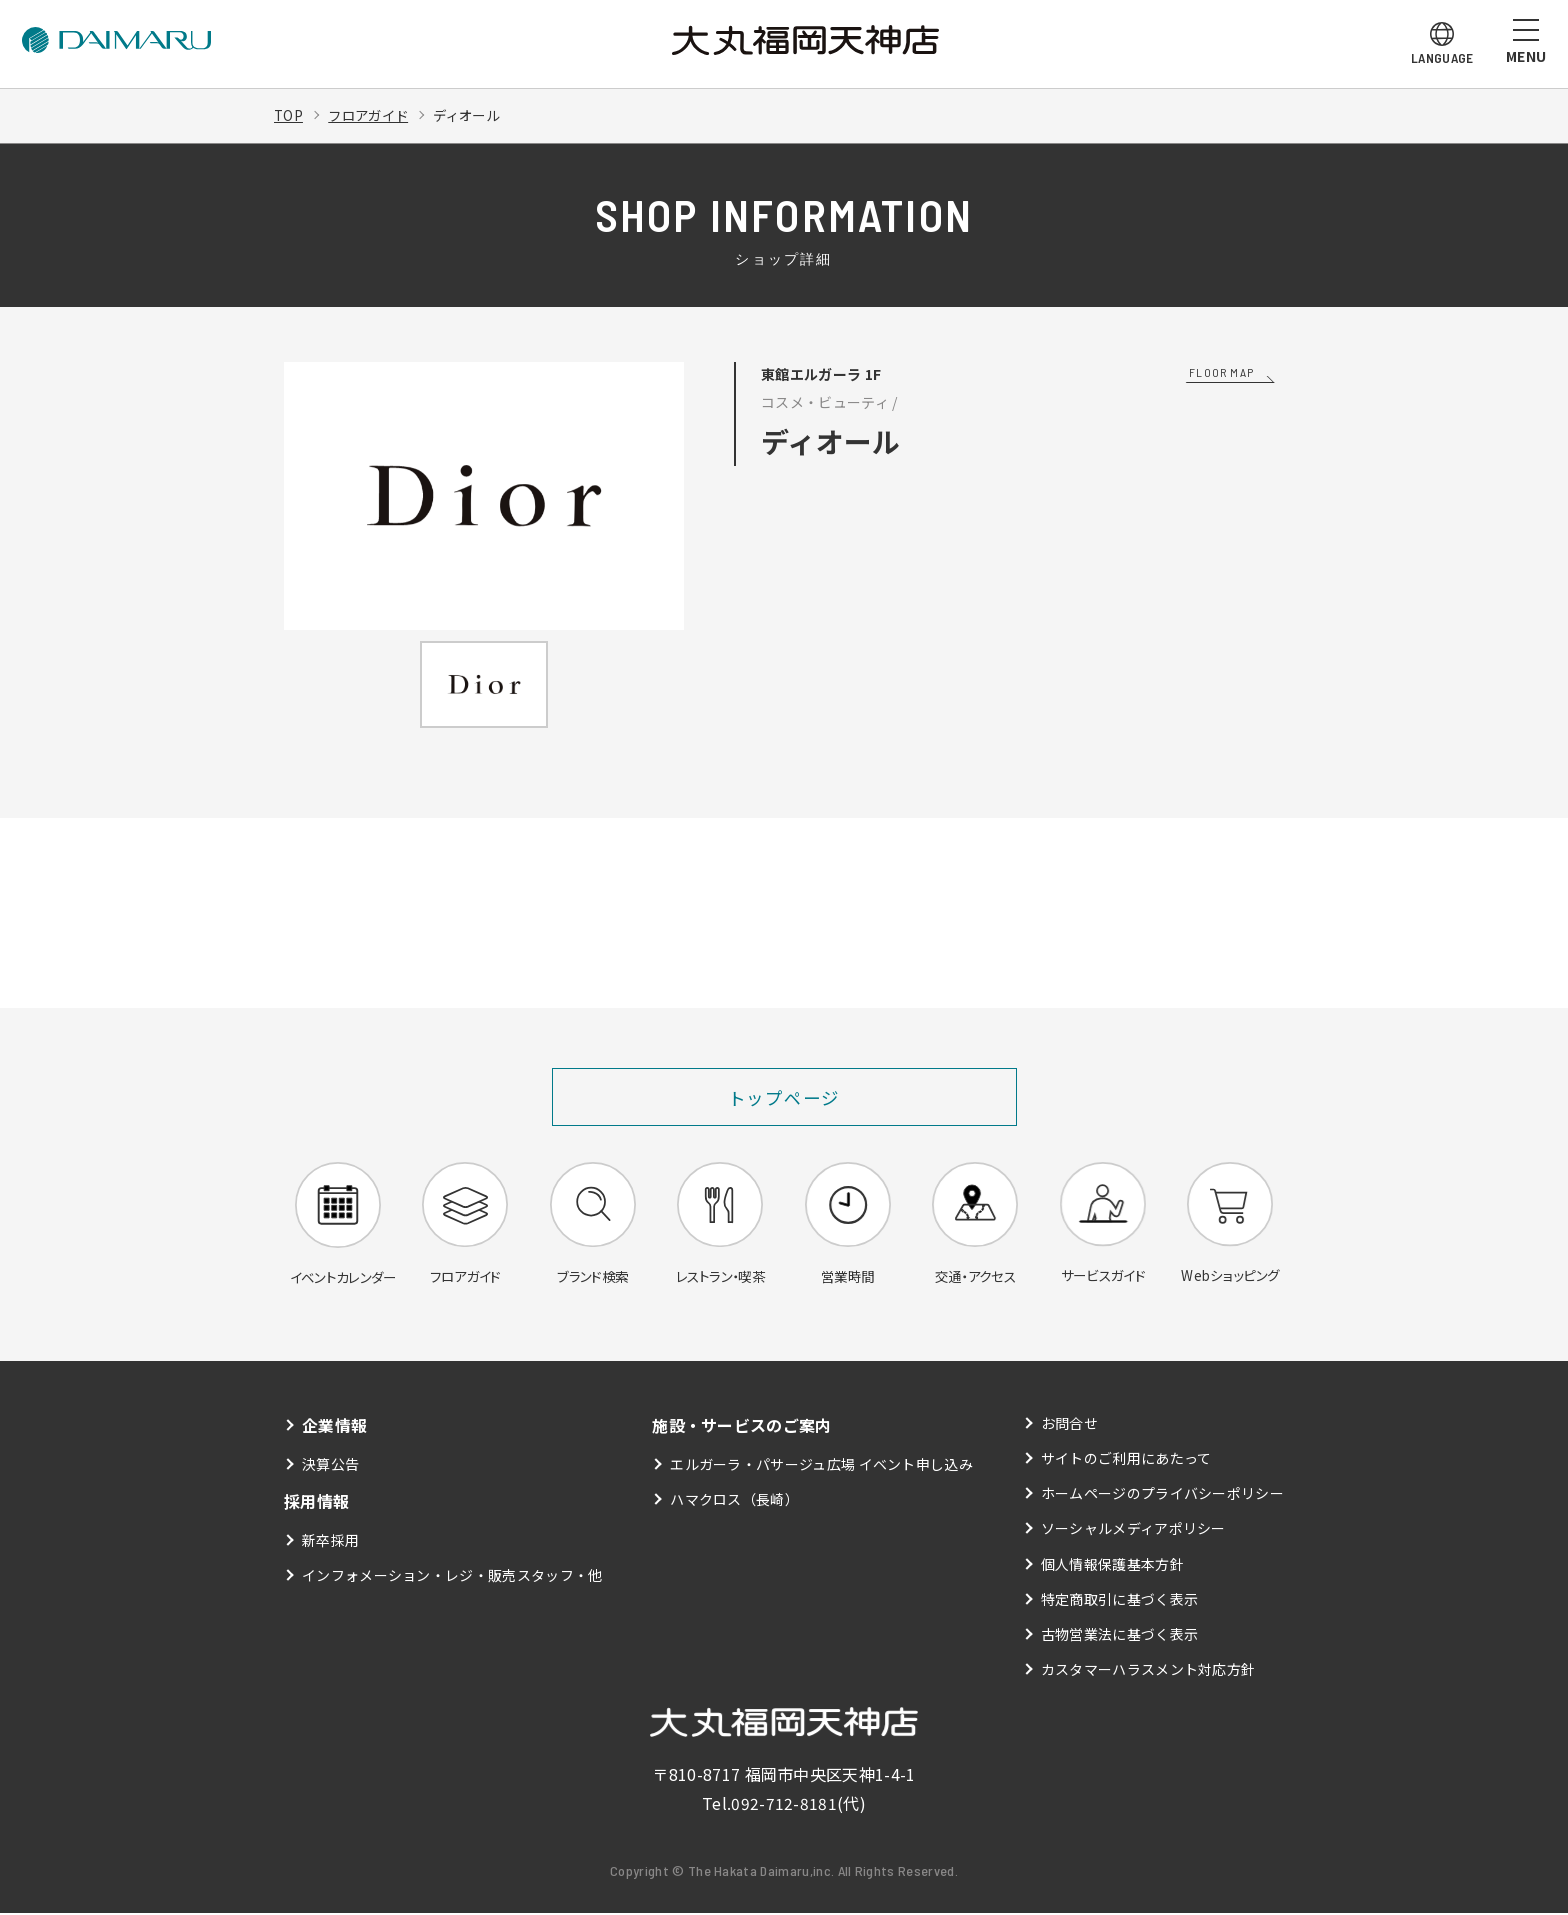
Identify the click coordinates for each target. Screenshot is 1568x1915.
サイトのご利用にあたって (1126, 1460)
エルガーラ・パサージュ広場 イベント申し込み (821, 1466)
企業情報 (334, 1427)
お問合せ (1069, 1425)
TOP (289, 115)
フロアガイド (372, 115)
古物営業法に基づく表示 (1120, 1636)
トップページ (784, 1097)
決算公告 (330, 1466)
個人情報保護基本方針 (1112, 1566)
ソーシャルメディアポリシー (1133, 1531)
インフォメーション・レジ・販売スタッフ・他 (452, 1577)
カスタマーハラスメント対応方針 (1148, 1671)
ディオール (476, 115)
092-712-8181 (784, 1805)
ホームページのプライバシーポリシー (1162, 1496)
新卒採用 (330, 1542)
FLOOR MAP (1221, 372)
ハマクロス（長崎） (734, 1501)
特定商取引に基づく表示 (1120, 1601)
